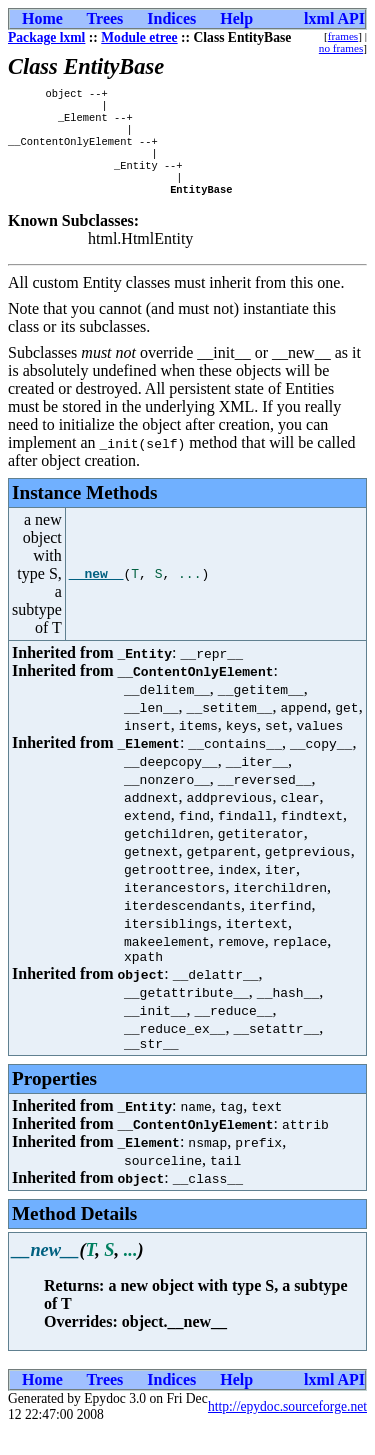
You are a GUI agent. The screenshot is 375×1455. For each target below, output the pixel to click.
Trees (105, 18)
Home (42, 18)
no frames (341, 48)
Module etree (139, 37)
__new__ (96, 592)
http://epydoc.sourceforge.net (287, 1430)
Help (236, 18)
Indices (171, 18)
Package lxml (46, 37)
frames (343, 36)
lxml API (334, 18)
